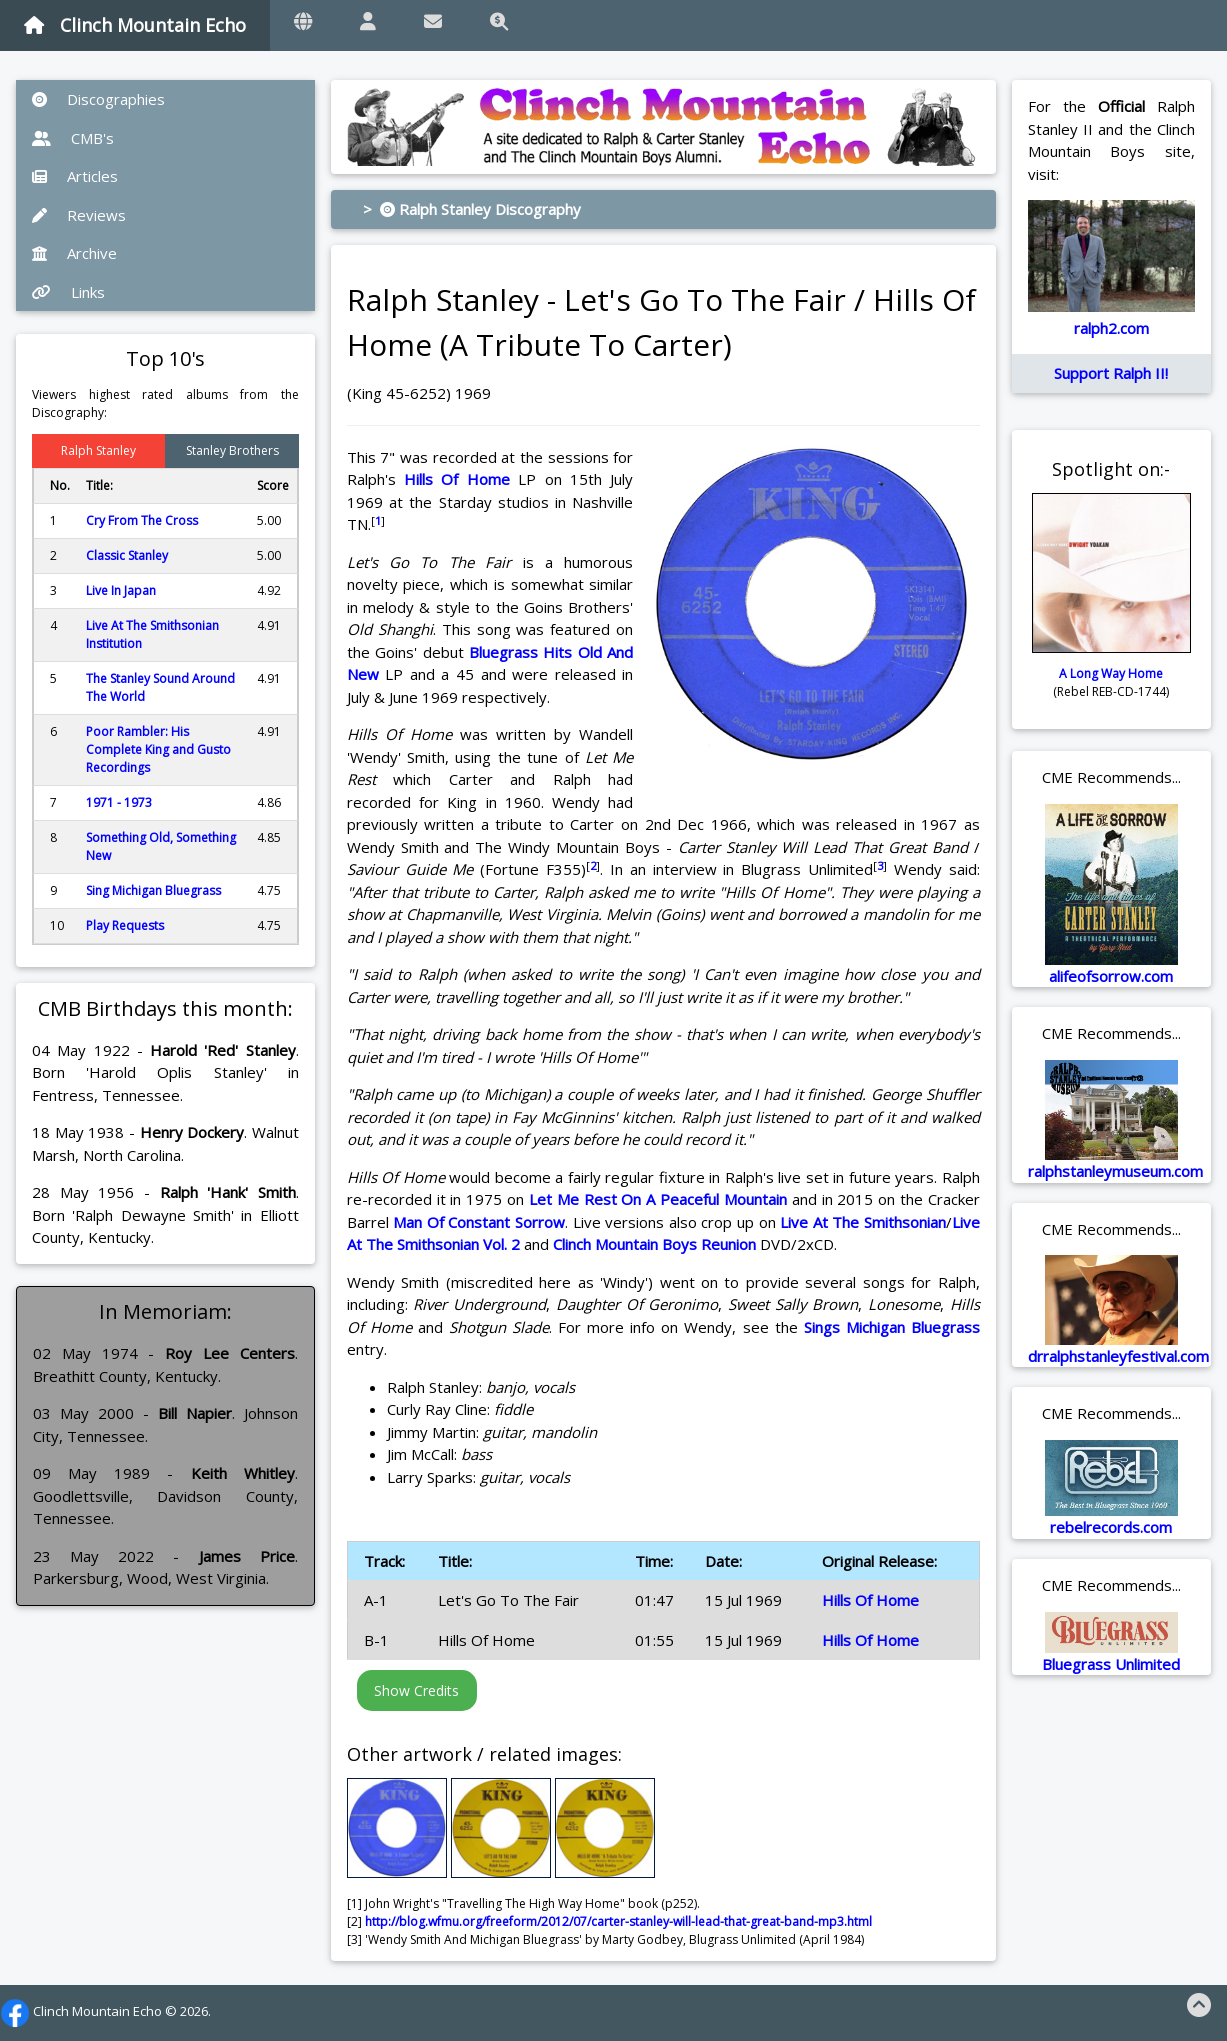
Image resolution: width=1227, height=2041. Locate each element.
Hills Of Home (457, 479)
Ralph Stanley (98, 450)
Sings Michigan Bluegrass (892, 1327)
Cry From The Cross (142, 520)
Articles (75, 176)
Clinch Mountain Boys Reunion (654, 1244)
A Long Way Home (1111, 673)
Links (68, 292)
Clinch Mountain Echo (135, 25)
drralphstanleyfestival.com (1118, 1356)
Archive (74, 253)
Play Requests (125, 925)
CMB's (73, 138)
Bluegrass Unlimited (1111, 1664)
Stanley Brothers (232, 450)
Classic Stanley (127, 555)
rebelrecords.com (1111, 1527)
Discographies (98, 99)
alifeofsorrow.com (1111, 976)
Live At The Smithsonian (863, 1222)
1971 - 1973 (119, 802)
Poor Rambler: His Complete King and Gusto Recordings (158, 749)
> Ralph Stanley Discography (472, 209)
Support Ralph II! (1111, 373)
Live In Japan (121, 590)
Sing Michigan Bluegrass (153, 890)
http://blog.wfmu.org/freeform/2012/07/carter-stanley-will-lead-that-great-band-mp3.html (618, 1921)
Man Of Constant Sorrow (479, 1222)
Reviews (79, 215)
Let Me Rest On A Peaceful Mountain (658, 1199)
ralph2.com (1111, 328)
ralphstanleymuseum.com (1115, 1171)
